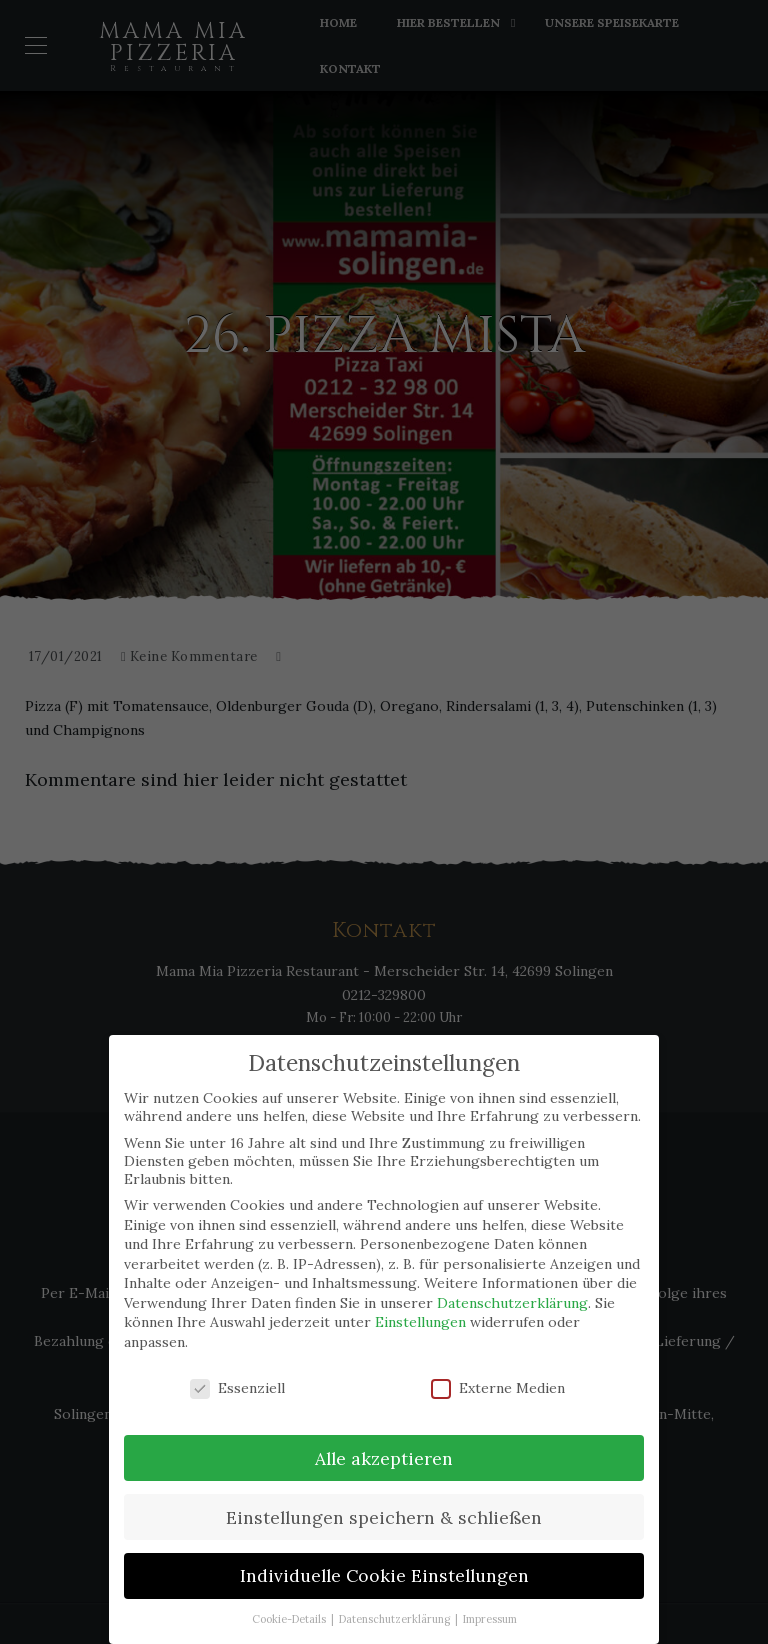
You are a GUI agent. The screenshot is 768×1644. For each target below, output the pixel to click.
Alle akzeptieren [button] (384, 1457)
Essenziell (237, 1387)
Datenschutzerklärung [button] (396, 1618)
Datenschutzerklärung (512, 1302)
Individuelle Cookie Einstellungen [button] (384, 1575)
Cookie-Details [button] (290, 1618)
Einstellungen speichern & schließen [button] (384, 1516)
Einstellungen (420, 1322)
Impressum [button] (490, 1618)
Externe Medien (498, 1387)
